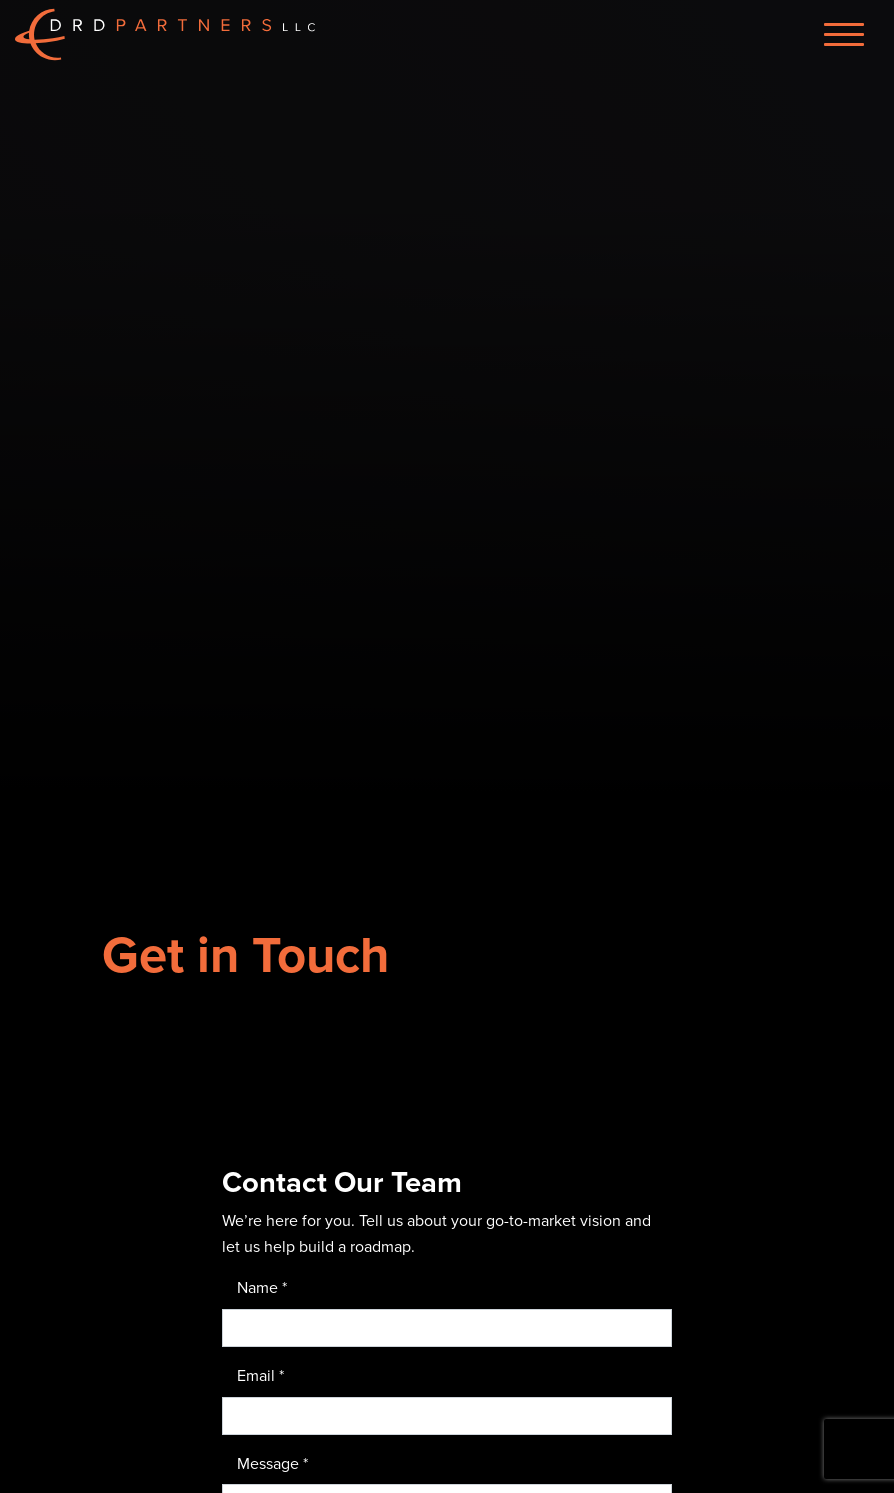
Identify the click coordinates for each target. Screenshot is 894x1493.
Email (260, 1375)
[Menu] (844, 34)
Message (272, 1463)
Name (262, 1287)
